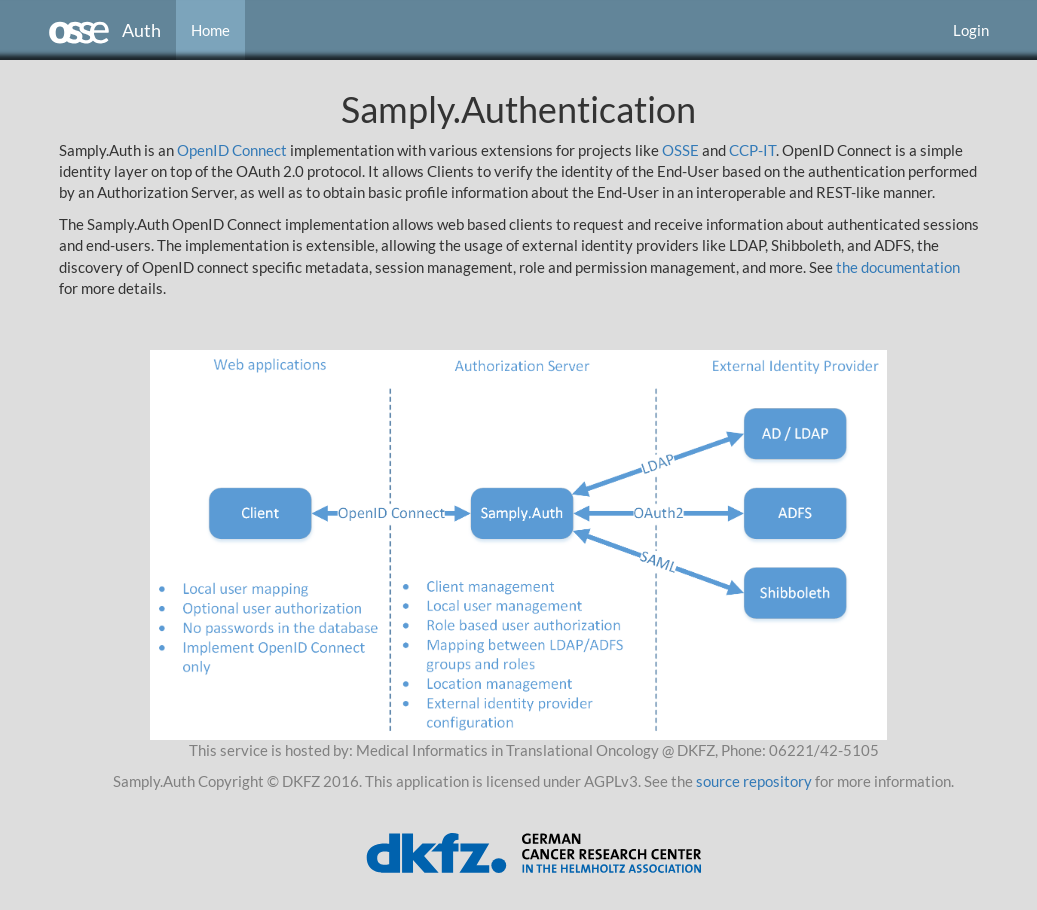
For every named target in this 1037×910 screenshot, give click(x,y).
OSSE (680, 150)
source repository (754, 781)
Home (210, 30)
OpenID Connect (232, 150)
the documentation (898, 267)
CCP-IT (752, 150)
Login (971, 30)
